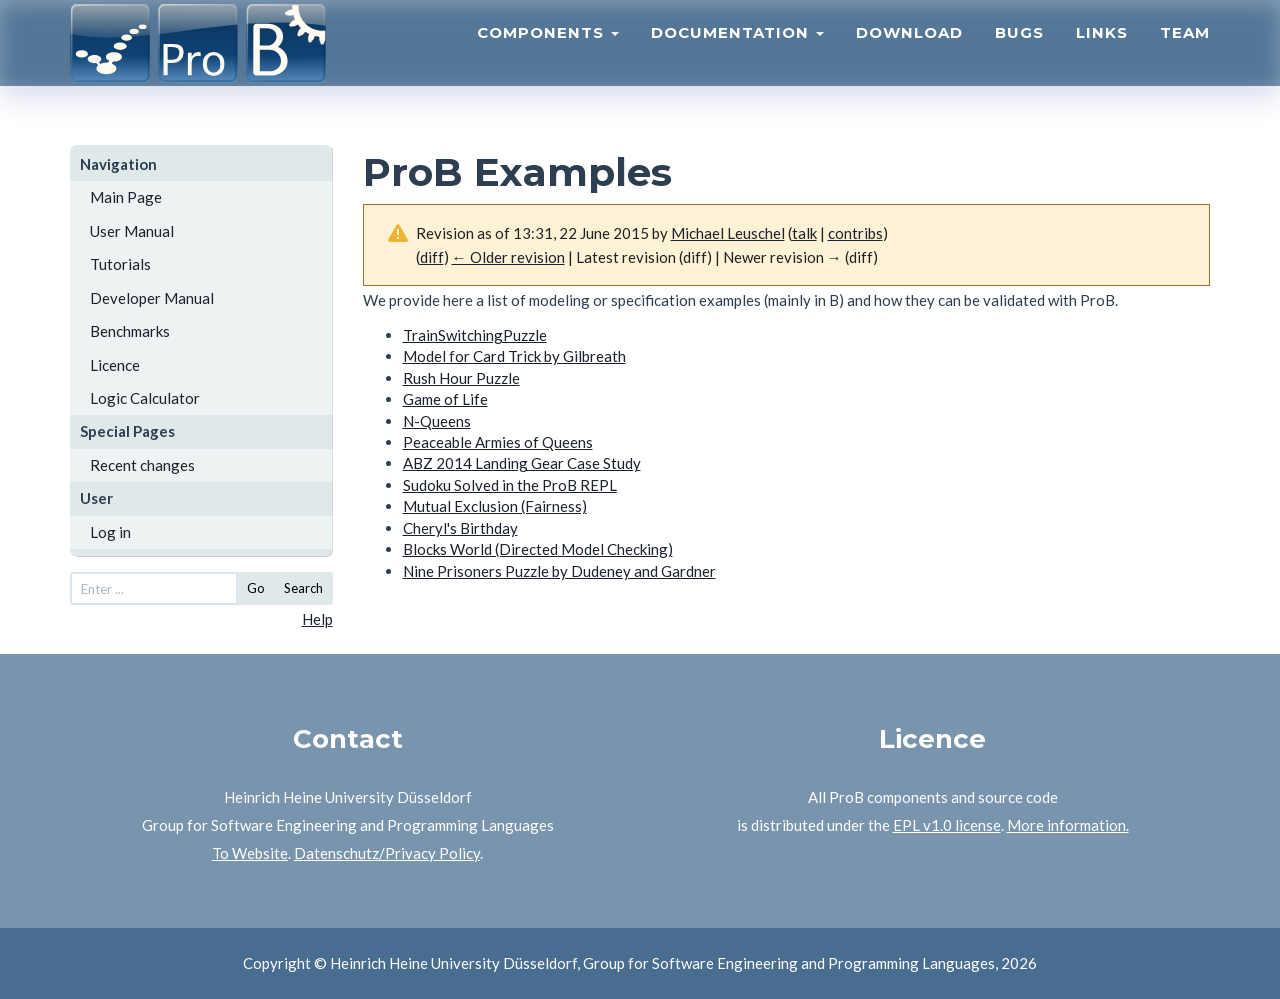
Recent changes (142, 465)
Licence (115, 365)
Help (317, 619)
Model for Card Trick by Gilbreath (514, 356)
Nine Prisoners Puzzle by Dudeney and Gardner (559, 571)
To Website (250, 853)
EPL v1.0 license (947, 825)
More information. (1068, 825)
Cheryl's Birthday (460, 528)
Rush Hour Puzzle (461, 378)
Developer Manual (152, 298)
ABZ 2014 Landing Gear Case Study (522, 463)
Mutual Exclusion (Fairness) (495, 506)
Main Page (126, 197)
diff (432, 257)
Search (303, 588)
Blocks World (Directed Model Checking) (538, 549)
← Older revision (508, 257)
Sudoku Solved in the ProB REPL (510, 485)
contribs (855, 233)
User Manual (132, 231)
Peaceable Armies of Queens (498, 442)
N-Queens (437, 421)
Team (1185, 55)
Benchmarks (130, 331)
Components (548, 55)
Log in (110, 532)
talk (804, 233)
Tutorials (120, 264)
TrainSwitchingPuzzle (475, 335)
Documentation (737, 55)
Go (256, 588)
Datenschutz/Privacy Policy (387, 853)
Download (909, 55)
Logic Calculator (145, 398)
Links (1102, 55)
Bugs (1019, 55)
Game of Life (445, 399)
